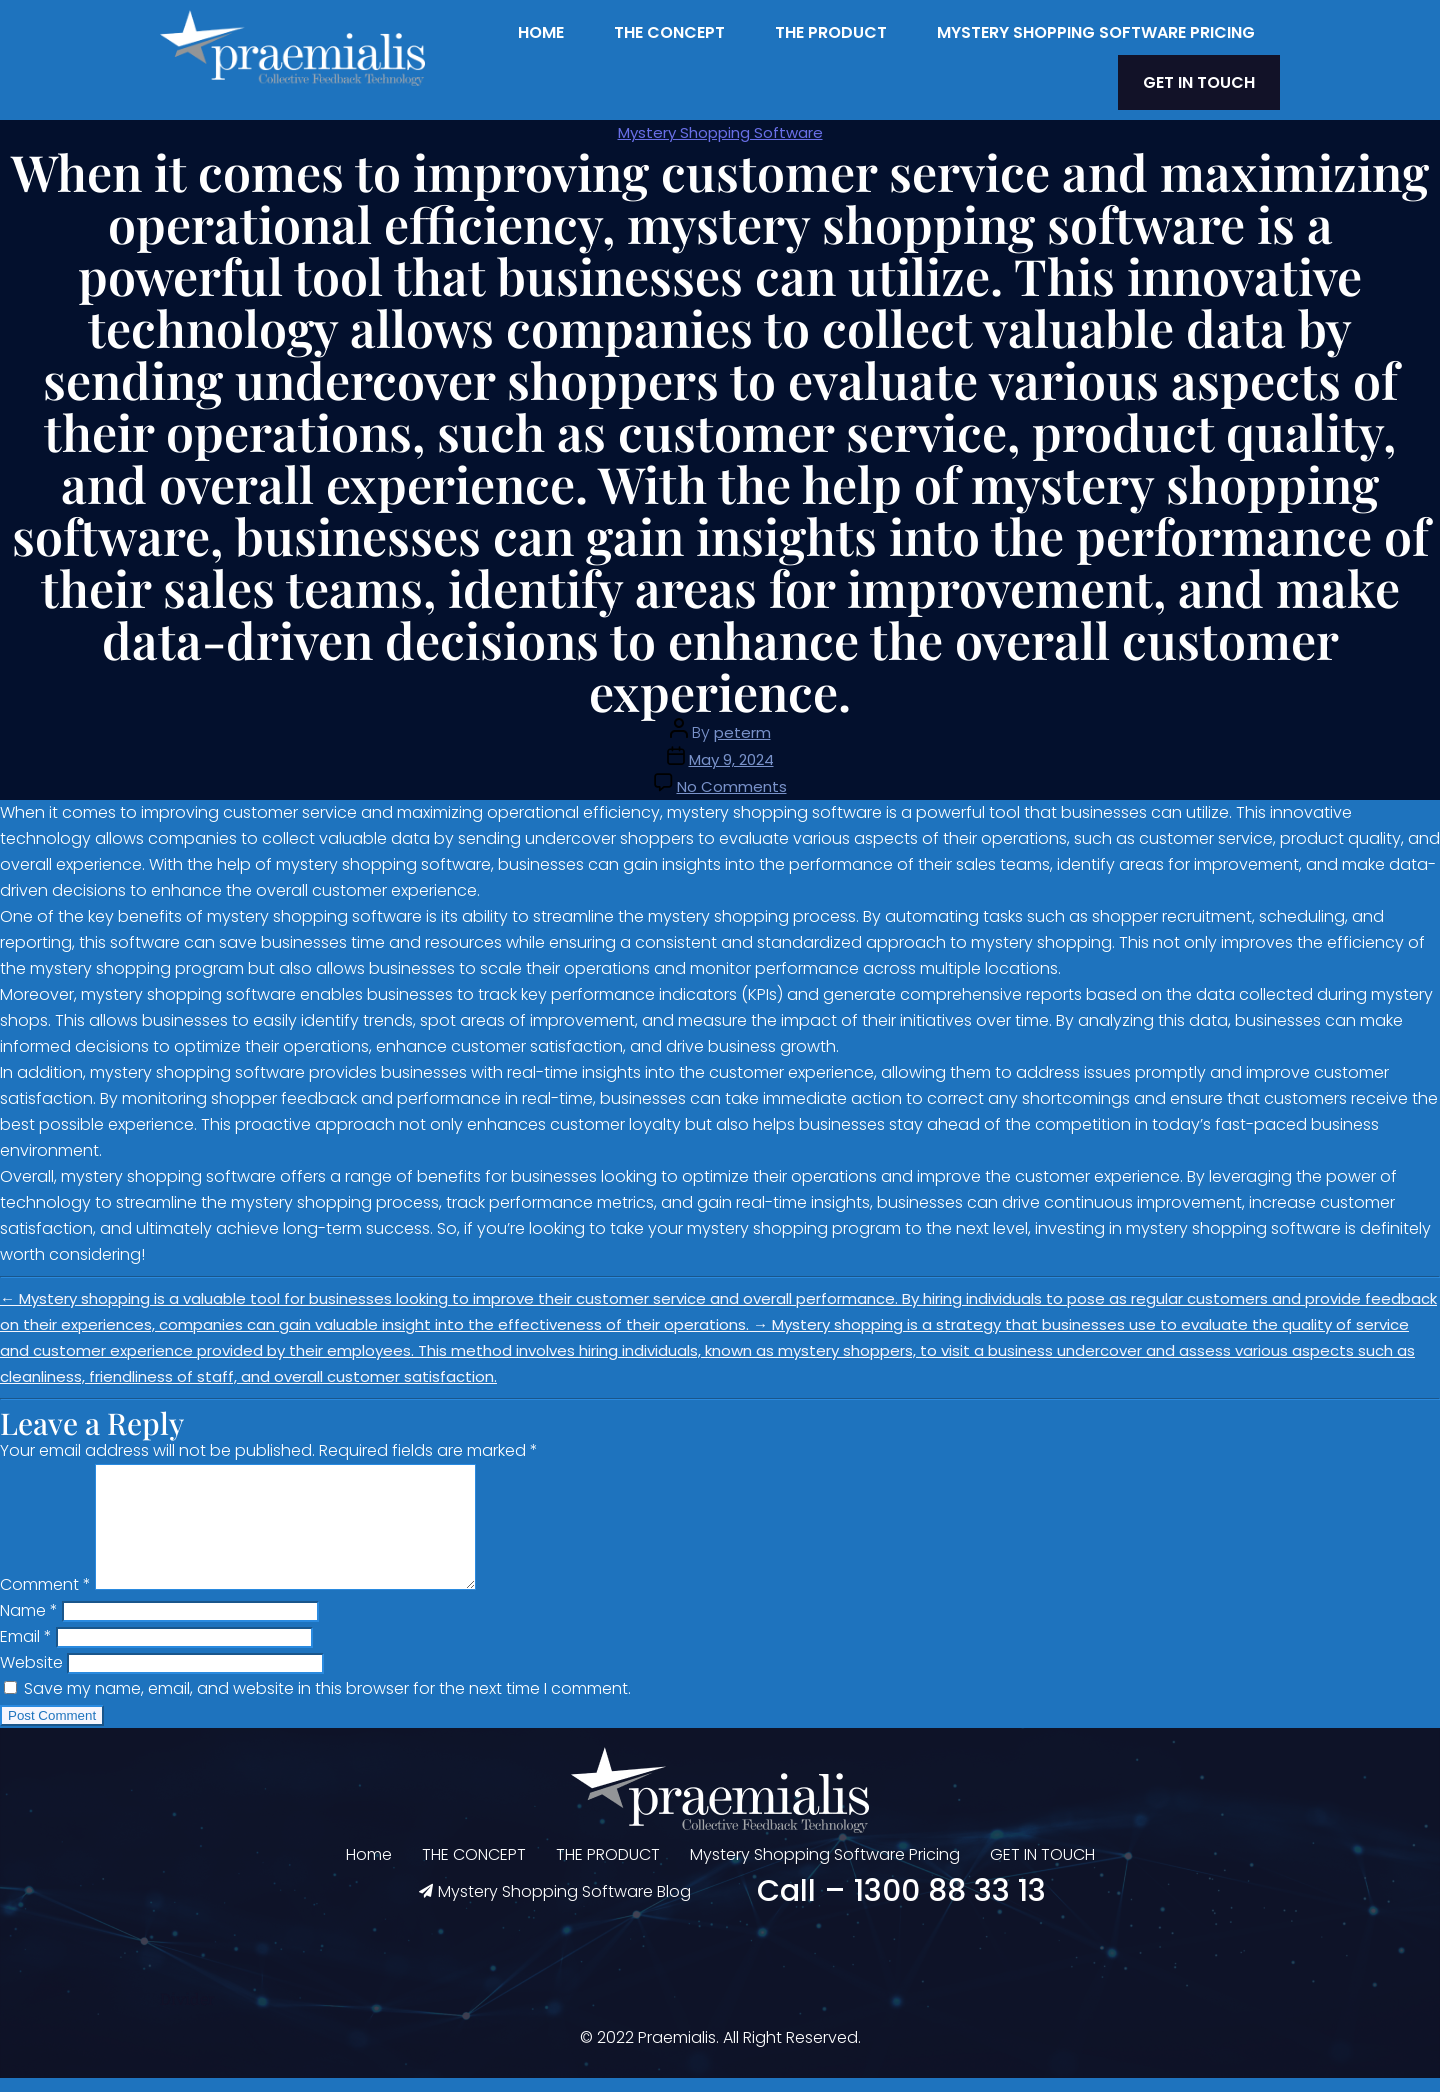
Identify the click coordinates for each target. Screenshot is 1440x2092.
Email (26, 1650)
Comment (45, 1598)
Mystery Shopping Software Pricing (1096, 32)
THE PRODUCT (831, 32)
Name (29, 1624)
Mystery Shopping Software (720, 122)
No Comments (732, 776)
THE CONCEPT (669, 32)
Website (31, 1676)
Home (541, 32)
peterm (742, 722)
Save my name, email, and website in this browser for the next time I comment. (327, 1702)
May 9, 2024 (731, 749)
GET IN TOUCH (1213, 77)
